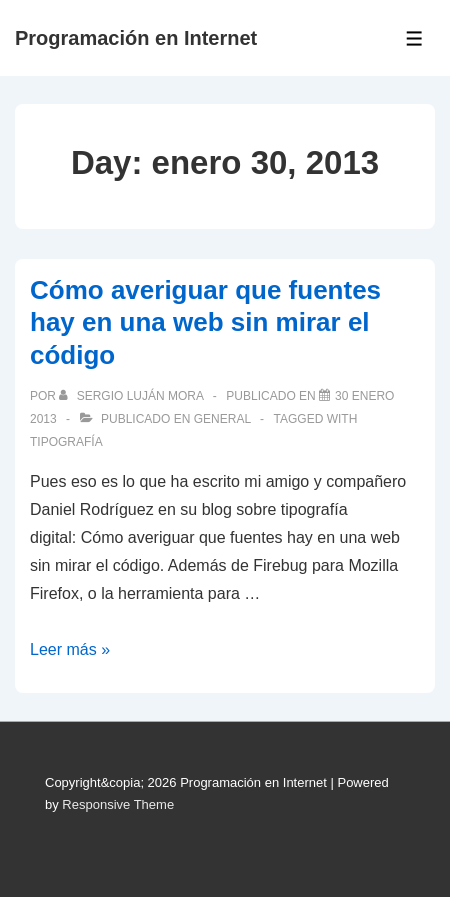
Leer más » (70, 649)
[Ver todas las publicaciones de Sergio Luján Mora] (132, 396)
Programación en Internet (136, 38)
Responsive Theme (118, 804)
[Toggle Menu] (414, 38)
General (222, 419)
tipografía (66, 442)
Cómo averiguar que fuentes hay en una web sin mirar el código (205, 322)
